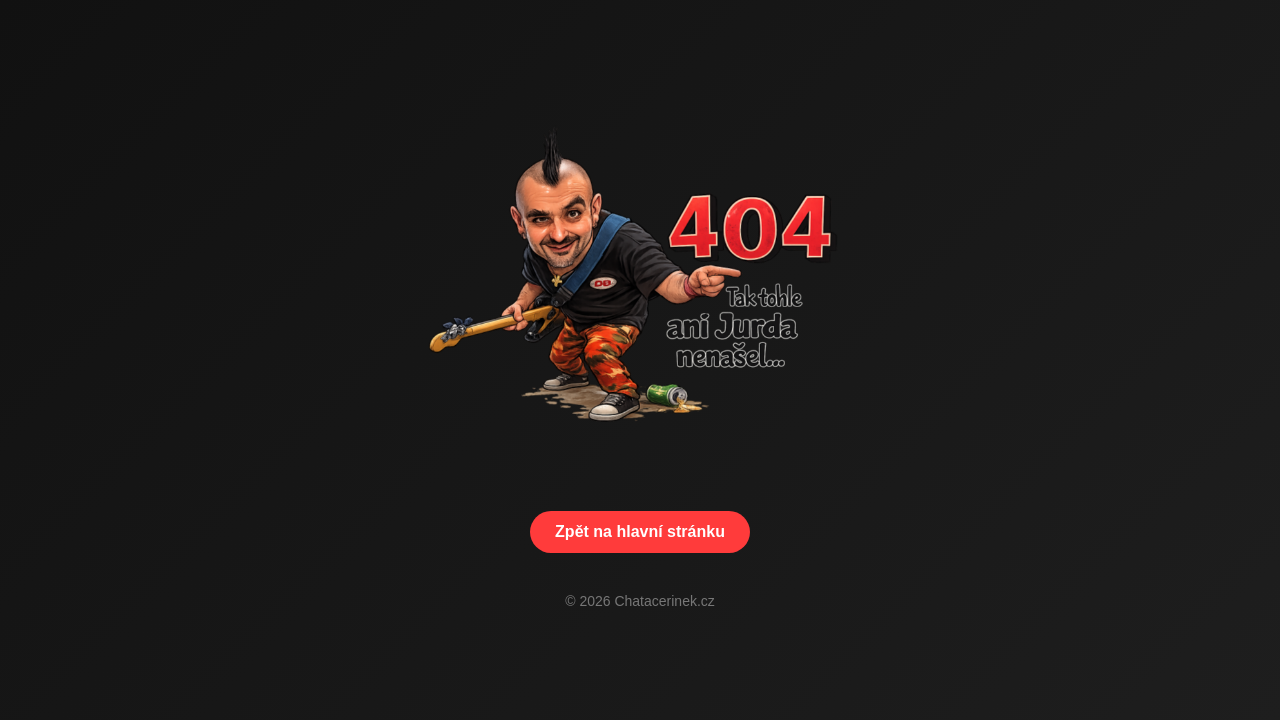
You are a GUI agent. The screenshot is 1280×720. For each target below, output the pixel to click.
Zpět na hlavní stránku (640, 531)
